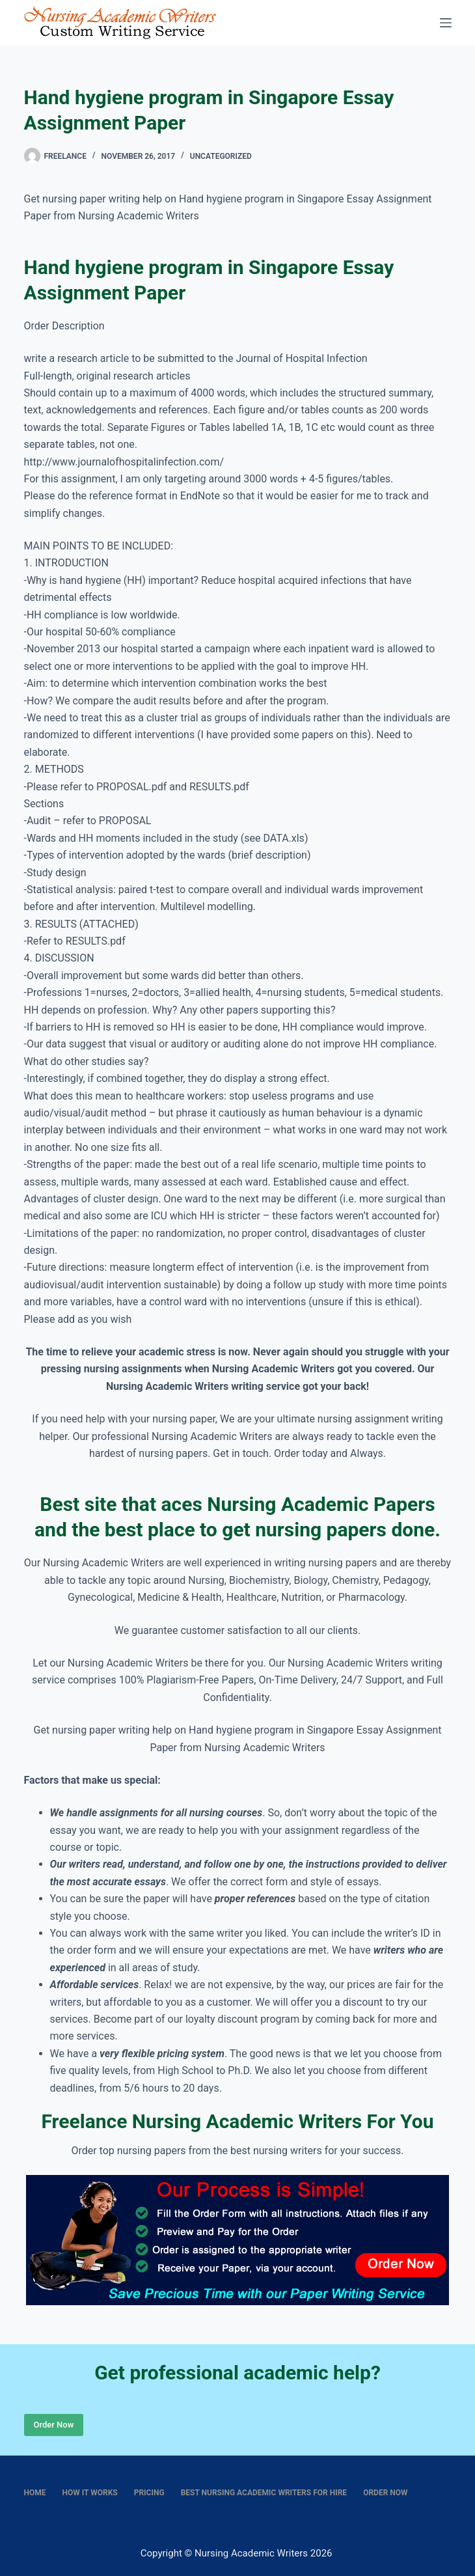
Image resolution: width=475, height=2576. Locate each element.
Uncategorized (221, 156)
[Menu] (446, 23)
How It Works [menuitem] (90, 2492)
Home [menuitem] (35, 2492)
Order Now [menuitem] (385, 2492)
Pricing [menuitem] (149, 2492)
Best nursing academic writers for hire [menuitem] (264, 2492)
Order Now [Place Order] (54, 2425)
